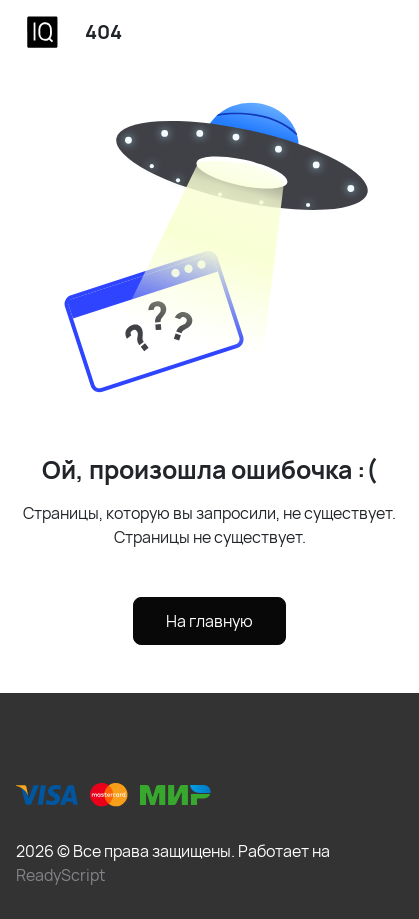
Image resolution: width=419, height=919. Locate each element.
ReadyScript (60, 875)
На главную (209, 621)
